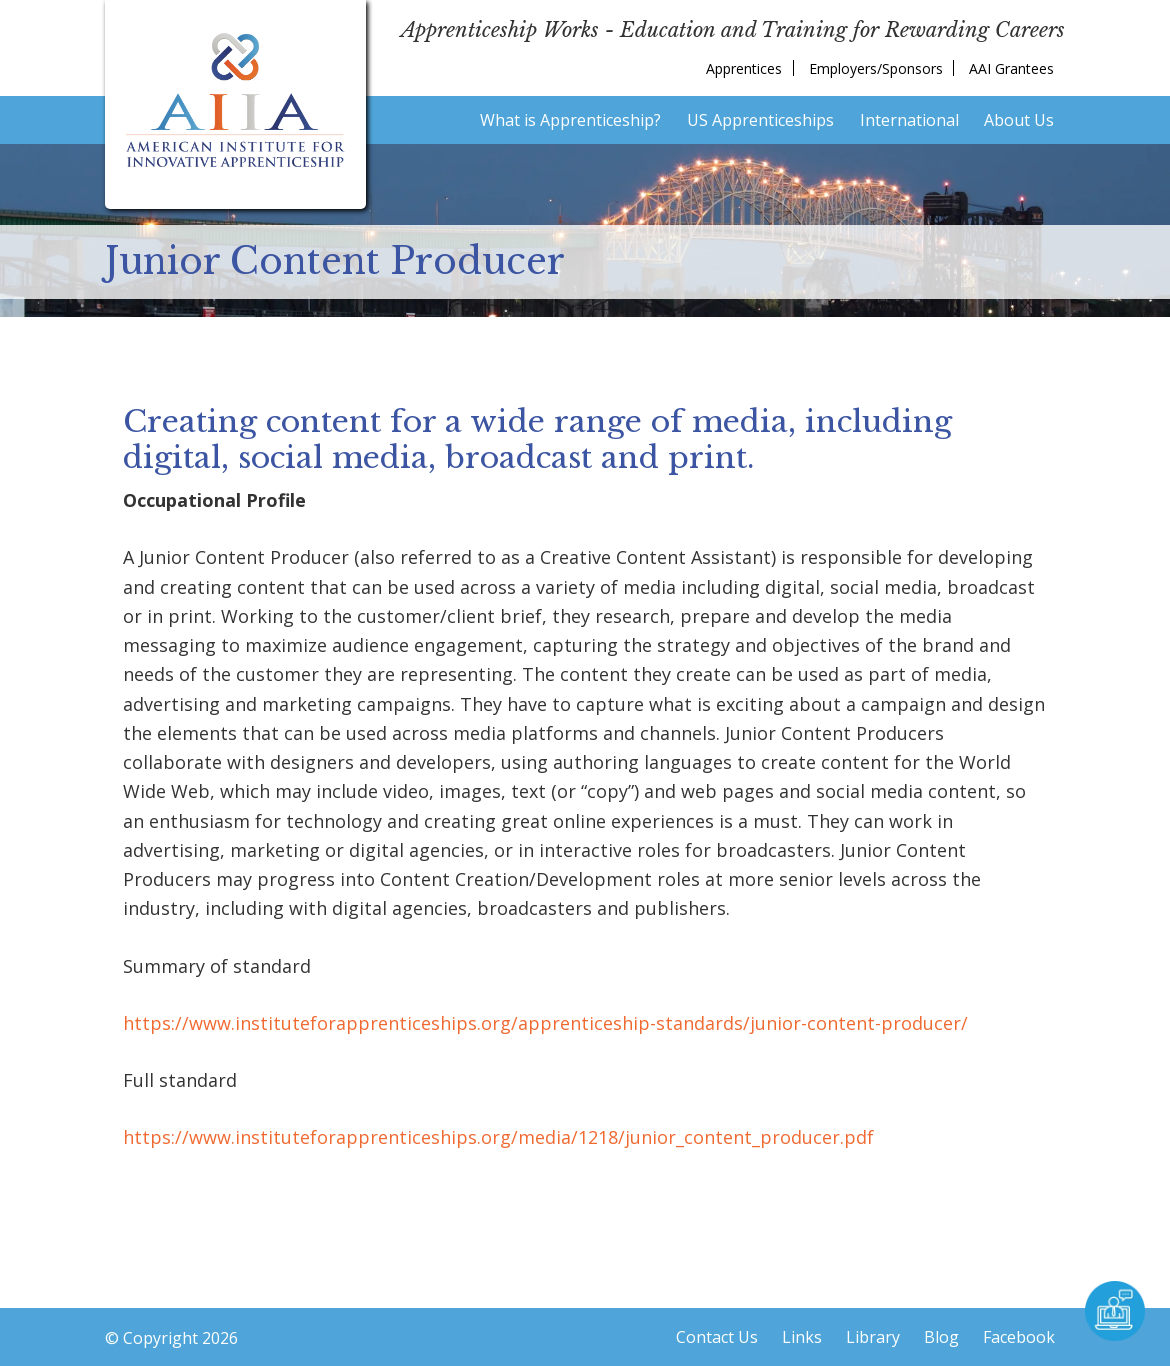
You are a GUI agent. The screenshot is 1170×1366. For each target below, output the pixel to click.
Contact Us (717, 1337)
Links (802, 1337)
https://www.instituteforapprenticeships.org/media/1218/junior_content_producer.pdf (498, 1137)
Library (873, 1337)
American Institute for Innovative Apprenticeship (235, 100)
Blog (941, 1337)
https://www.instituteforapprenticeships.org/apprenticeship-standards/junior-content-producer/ (545, 1023)
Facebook (1019, 1337)
